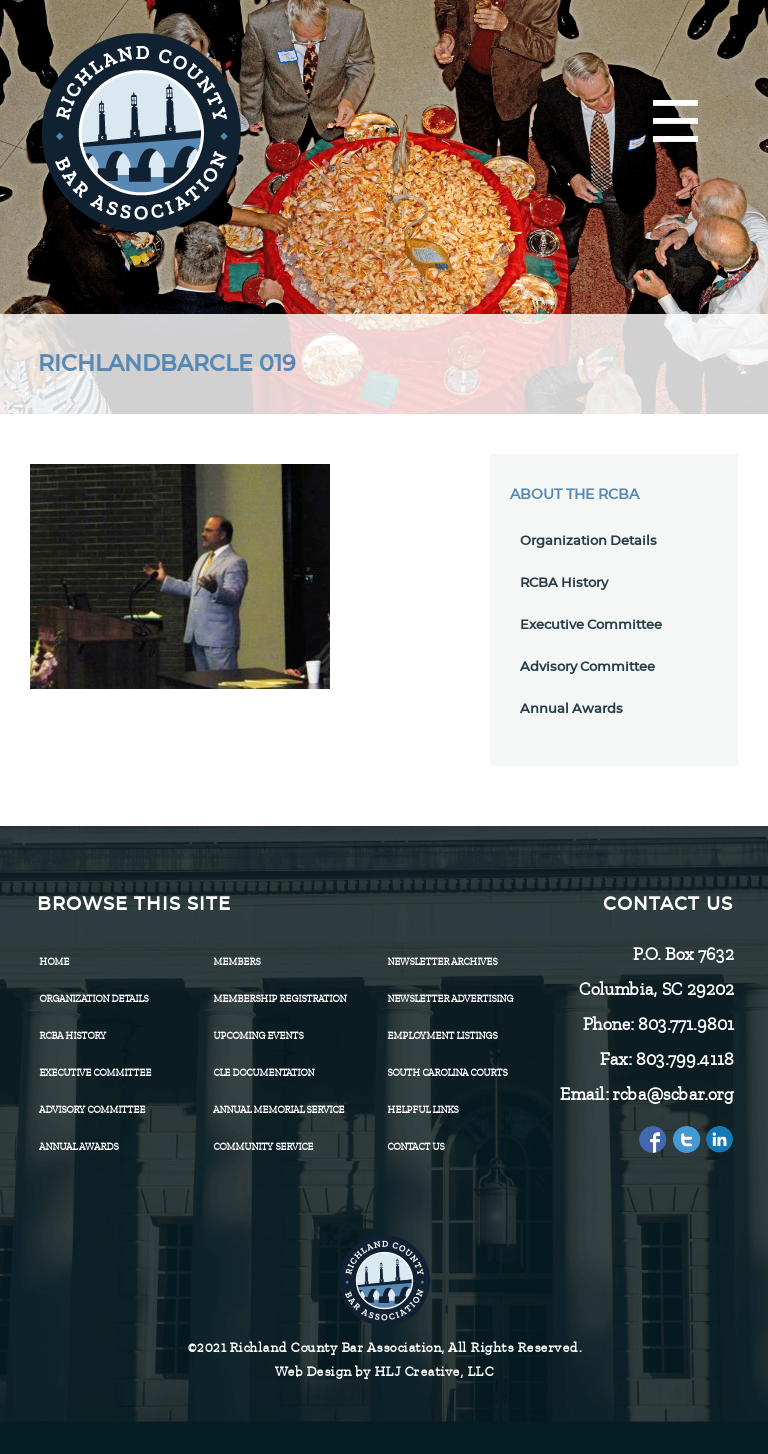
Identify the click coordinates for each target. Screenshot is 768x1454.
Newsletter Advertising (450, 998)
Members (236, 961)
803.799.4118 (684, 1059)
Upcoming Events (258, 1035)
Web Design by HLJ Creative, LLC (384, 1371)
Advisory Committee (587, 667)
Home (54, 961)
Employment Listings (442, 1035)
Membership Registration (279, 998)
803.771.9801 (685, 1024)
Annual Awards (571, 709)
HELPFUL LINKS (422, 1109)
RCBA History (564, 583)
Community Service (263, 1146)
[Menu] (675, 122)
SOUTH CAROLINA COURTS (447, 1072)
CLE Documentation (263, 1072)
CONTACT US (415, 1146)
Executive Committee (591, 625)
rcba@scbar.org (672, 1094)
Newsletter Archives (442, 961)
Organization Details (588, 541)
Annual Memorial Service (278, 1109)
